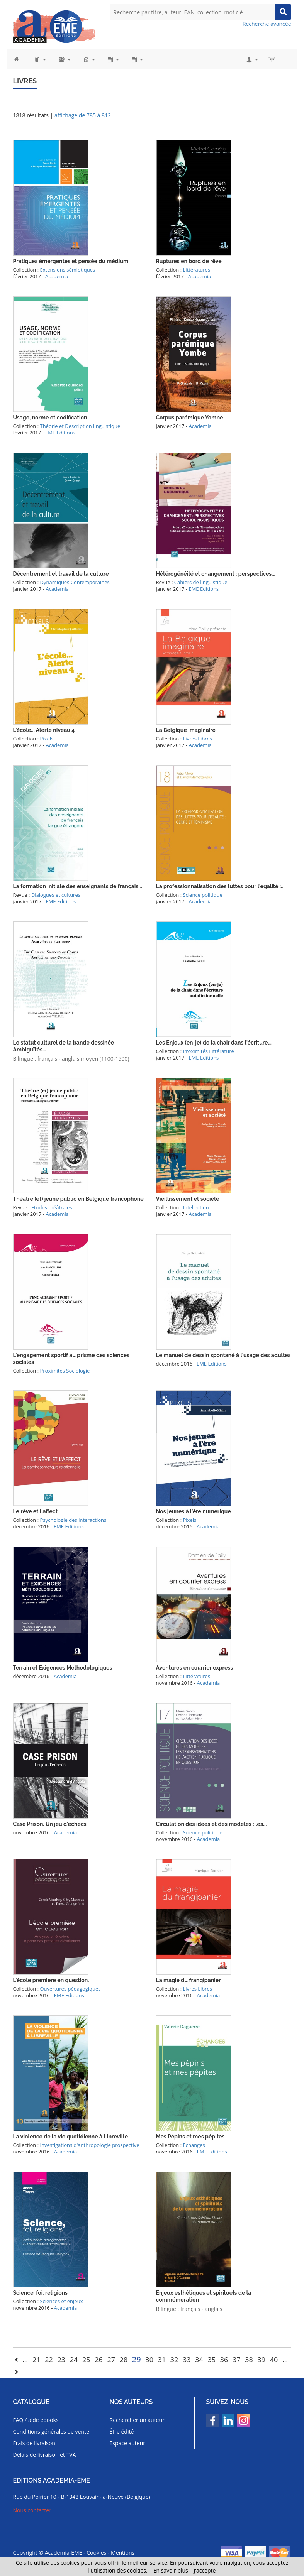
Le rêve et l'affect (35, 1511)
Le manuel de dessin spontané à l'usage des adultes (223, 1355)
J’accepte (205, 2570)
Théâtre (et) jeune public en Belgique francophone (78, 1199)
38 (249, 2359)
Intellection (196, 1207)
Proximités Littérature (208, 1051)
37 (237, 2359)
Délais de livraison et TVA (44, 2454)
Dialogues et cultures (55, 894)
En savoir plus (170, 2570)
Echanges (194, 2145)
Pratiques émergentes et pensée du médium (71, 261)
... (25, 2359)
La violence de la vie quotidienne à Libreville (70, 2136)
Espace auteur (128, 2443)
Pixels (46, 738)
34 (199, 2359)
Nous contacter (32, 2510)
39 (261, 2359)
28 (124, 2359)
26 (99, 2359)
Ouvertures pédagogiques (70, 1988)
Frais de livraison (34, 2443)
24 (74, 2359)
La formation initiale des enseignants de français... (77, 886)
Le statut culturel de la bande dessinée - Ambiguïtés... (65, 1046)
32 (174, 2359)
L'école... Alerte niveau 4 (44, 730)
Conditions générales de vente (51, 2431)
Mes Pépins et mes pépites (190, 2136)
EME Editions (60, 432)
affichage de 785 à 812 (82, 115)
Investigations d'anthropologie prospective (89, 2145)
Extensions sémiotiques (67, 269)
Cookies (96, 2552)
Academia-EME (63, 2552)
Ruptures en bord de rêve (189, 261)
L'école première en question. (51, 1980)
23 (61, 2359)
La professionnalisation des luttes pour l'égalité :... (220, 886)
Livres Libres (197, 738)
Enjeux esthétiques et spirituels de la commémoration (203, 2296)
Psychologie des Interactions (73, 1519)
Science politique (202, 894)
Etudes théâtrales (51, 1207)
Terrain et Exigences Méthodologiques (62, 1668)
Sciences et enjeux (61, 2301)
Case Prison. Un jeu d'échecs (50, 1824)
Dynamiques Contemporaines (74, 582)
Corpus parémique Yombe (189, 417)
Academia (56, 276)
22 (49, 2359)
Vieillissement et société (187, 1199)
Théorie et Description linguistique (80, 426)
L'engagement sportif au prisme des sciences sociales (71, 1358)
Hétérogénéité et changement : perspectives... (215, 574)
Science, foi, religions (40, 2293)
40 (274, 2359)
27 (111, 2359)
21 (36, 2359)
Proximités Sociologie (65, 1370)
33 (187, 2359)
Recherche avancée (267, 23)
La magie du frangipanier (188, 1980)
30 (149, 2359)
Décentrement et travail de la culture (61, 574)
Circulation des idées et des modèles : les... (211, 1824)
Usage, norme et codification (50, 417)
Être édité (122, 2431)
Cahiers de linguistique (201, 582)
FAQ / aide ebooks (36, 2420)
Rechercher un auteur (137, 2420)
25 (86, 2359)
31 (162, 2359)
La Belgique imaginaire (186, 730)
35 (212, 2359)
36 (224, 2359)
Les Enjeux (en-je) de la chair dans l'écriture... (214, 1043)
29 (136, 2359)
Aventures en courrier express (194, 1668)
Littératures (196, 269)
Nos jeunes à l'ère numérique (193, 1511)
